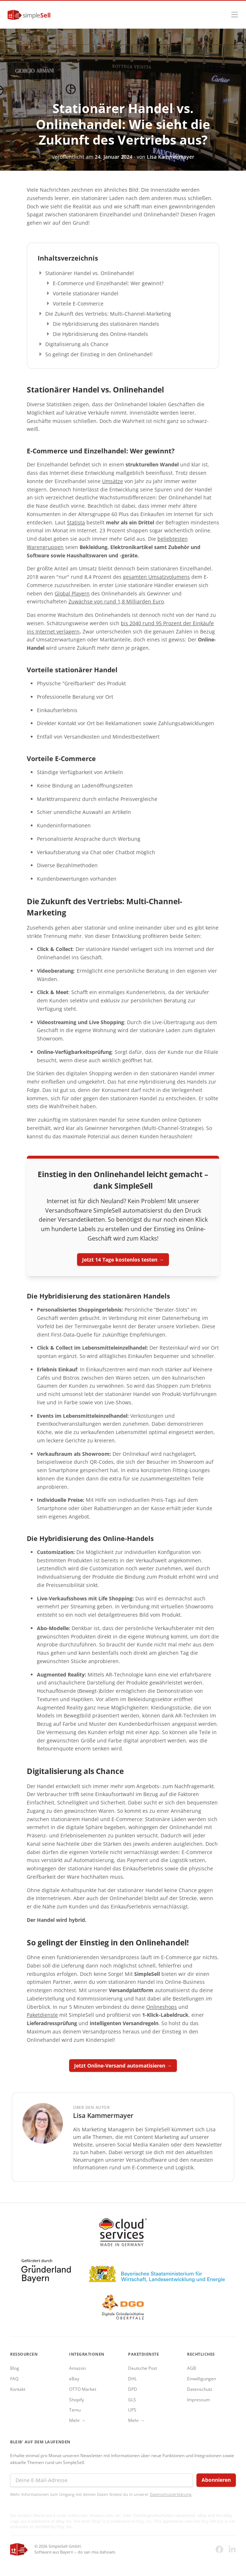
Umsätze (112, 481)
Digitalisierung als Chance (77, 344)
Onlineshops (161, 2006)
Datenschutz (199, 2389)
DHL (132, 2379)
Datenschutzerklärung (170, 2494)
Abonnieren (216, 2479)
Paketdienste (42, 2014)
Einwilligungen (201, 2379)
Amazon (77, 2368)
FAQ (14, 2379)
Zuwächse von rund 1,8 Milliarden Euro (116, 601)
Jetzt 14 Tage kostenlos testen (119, 1259)
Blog (14, 2368)
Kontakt (17, 2389)
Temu (75, 2410)
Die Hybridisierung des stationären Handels (106, 323)
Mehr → (77, 2420)
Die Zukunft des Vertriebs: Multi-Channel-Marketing (108, 313)
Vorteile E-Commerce (78, 303)
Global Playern (72, 593)
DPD (132, 2389)
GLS (132, 2400)
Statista (76, 522)
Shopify (76, 2400)
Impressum (198, 2400)
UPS (132, 2410)
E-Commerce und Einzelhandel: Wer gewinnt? (108, 283)
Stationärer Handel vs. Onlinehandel (89, 273)
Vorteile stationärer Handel (85, 293)
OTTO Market (82, 2389)
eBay (74, 2379)
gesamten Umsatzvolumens (156, 576)
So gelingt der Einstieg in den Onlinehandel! (99, 354)
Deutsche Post (142, 2368)
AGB (191, 2368)
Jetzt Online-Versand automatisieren (119, 2065)
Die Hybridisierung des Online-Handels (100, 334)
